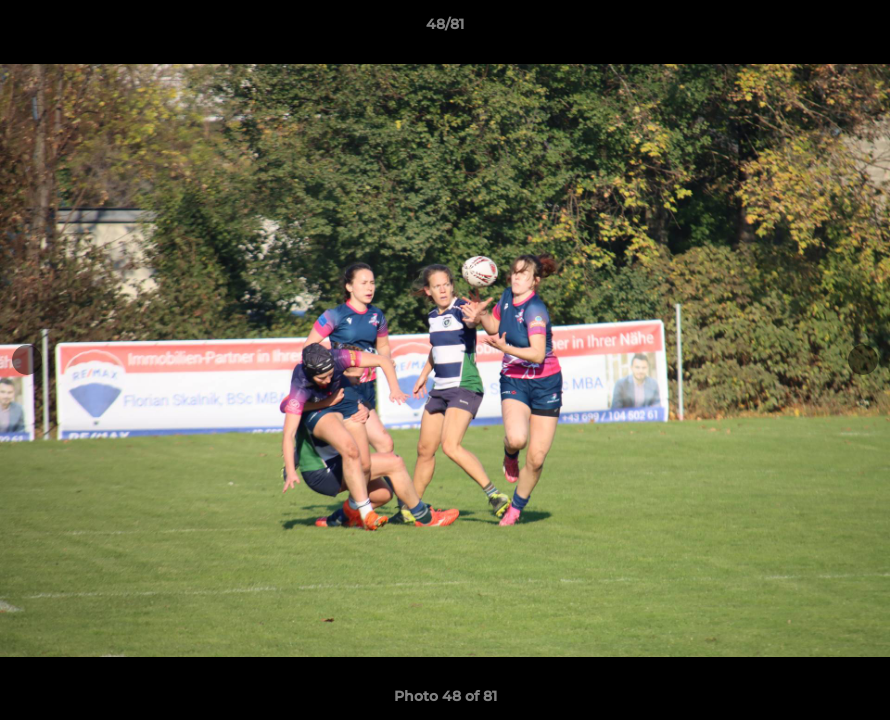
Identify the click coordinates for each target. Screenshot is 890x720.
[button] (854, 29)
